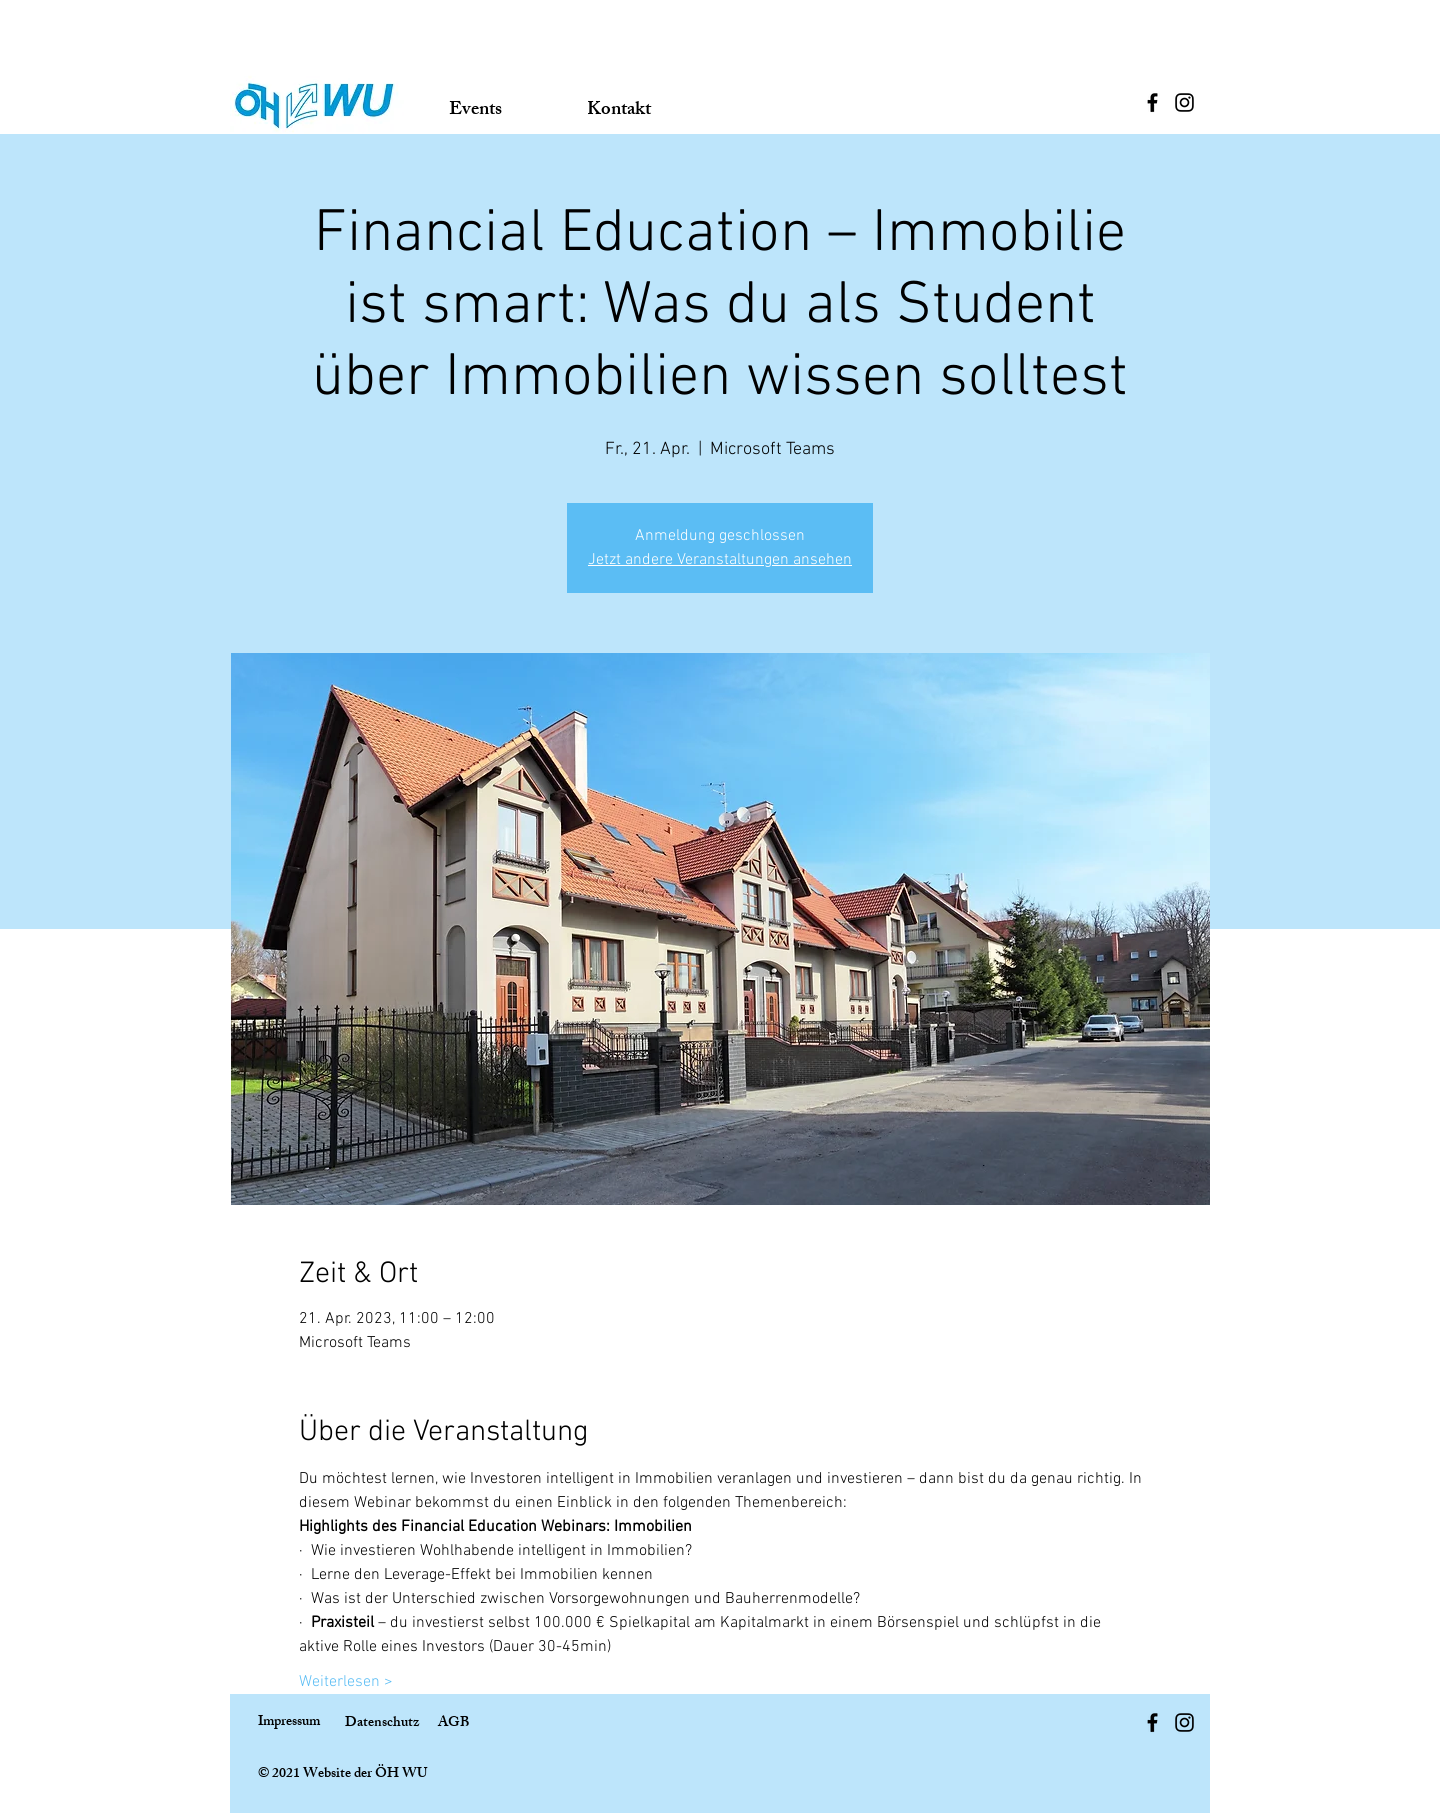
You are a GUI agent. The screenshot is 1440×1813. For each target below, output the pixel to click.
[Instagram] (1184, 102)
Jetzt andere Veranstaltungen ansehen (720, 560)
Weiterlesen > (346, 1682)
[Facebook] (1152, 102)
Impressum (289, 1722)
